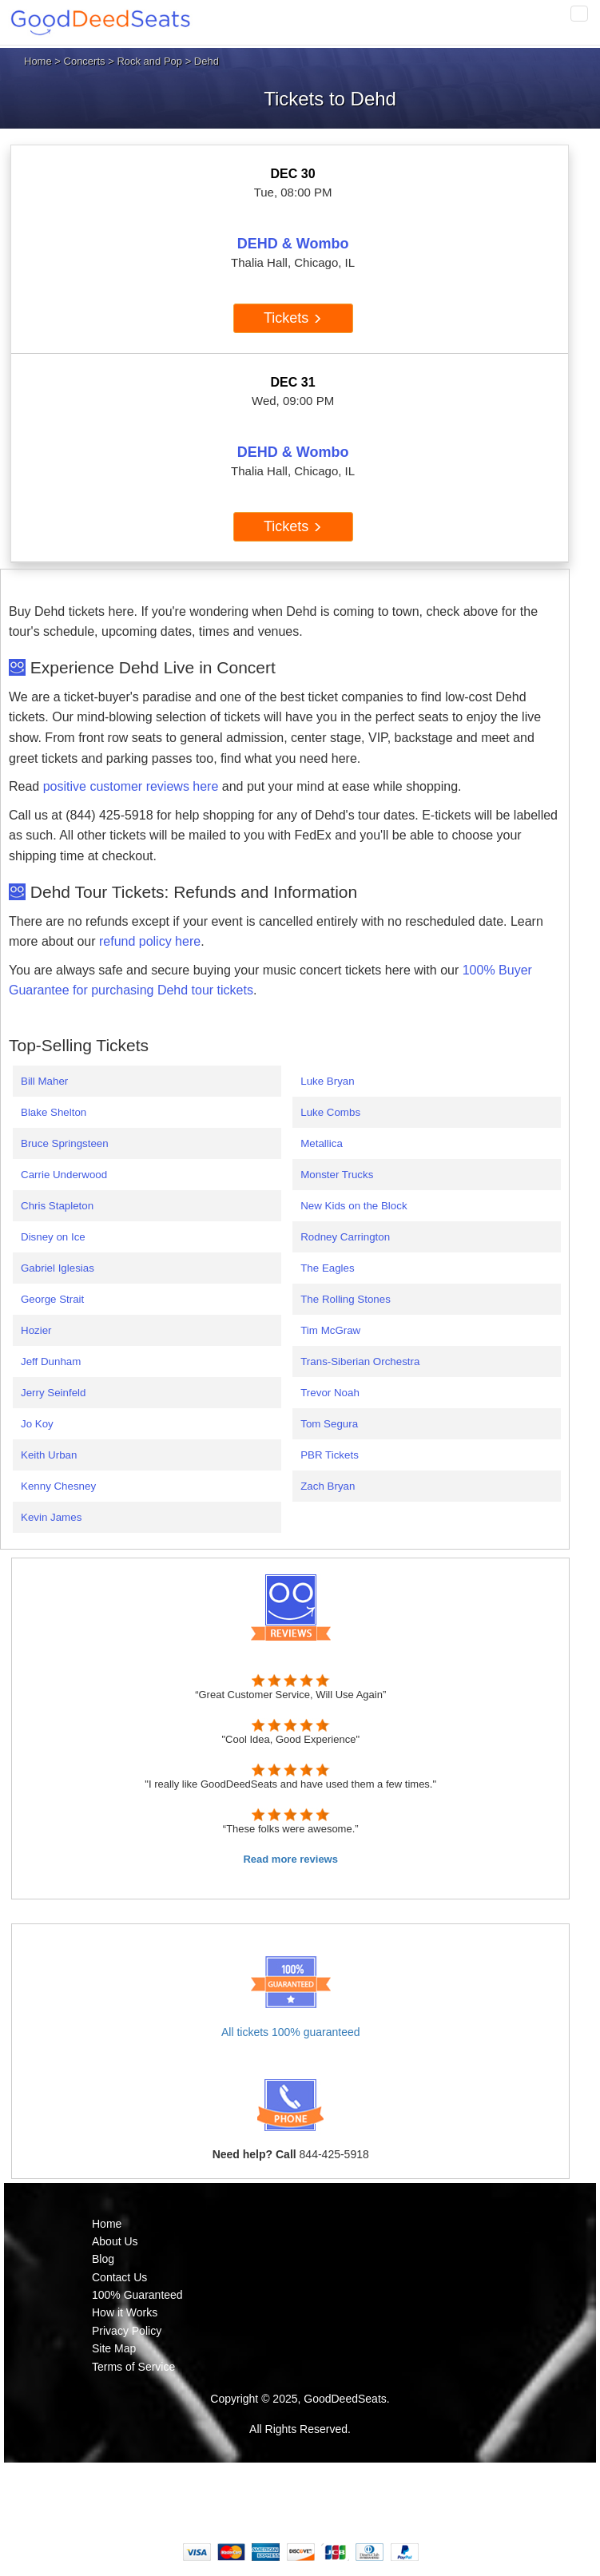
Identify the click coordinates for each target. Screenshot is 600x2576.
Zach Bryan (327, 1486)
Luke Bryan (327, 1081)
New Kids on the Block (353, 1206)
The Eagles (327, 1268)
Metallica (321, 1143)
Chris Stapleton (57, 1206)
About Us (115, 2241)
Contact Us (119, 2277)
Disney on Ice (53, 1237)
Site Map (114, 2348)
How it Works (124, 2312)
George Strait (52, 1299)
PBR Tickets (329, 1455)
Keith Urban (49, 1455)
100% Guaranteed (137, 2294)
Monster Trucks (336, 1175)
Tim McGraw (330, 1330)
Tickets (293, 318)
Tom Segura (329, 1424)
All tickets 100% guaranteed (290, 2032)
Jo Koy (37, 1424)
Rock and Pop (149, 61)
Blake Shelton (53, 1112)
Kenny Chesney (58, 1486)
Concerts (84, 61)
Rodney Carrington (345, 1237)
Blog (103, 2259)
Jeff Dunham (51, 1361)
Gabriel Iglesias (57, 1268)
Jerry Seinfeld (53, 1393)
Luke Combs (330, 1112)
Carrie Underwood (64, 1175)
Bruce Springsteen (65, 1143)
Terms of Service (133, 2366)
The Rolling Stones (345, 1299)
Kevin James (51, 1517)
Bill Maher (44, 1081)
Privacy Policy (126, 2330)
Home (38, 61)
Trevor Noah (330, 1393)
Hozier (36, 1330)
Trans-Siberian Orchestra (359, 1361)
